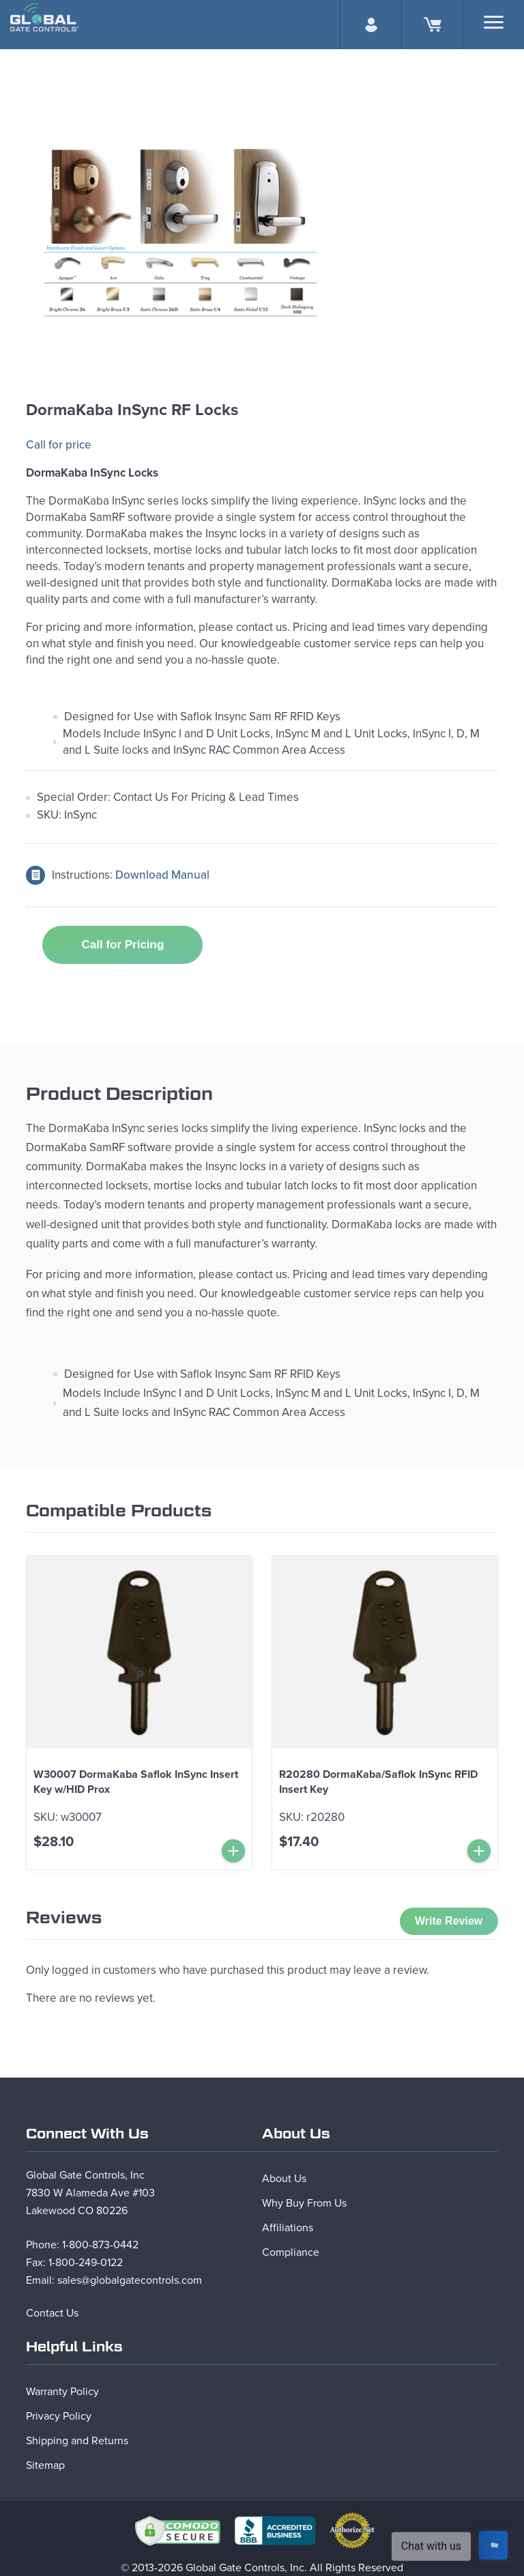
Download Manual (162, 875)
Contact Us (52, 2313)
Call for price (58, 445)
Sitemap (45, 2465)
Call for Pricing (122, 944)
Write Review (448, 1921)
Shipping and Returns (77, 2441)
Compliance (290, 2252)
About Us (284, 2178)
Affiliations (287, 2228)
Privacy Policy (58, 2416)
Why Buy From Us (304, 2203)
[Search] (494, 22)
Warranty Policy (62, 2391)
